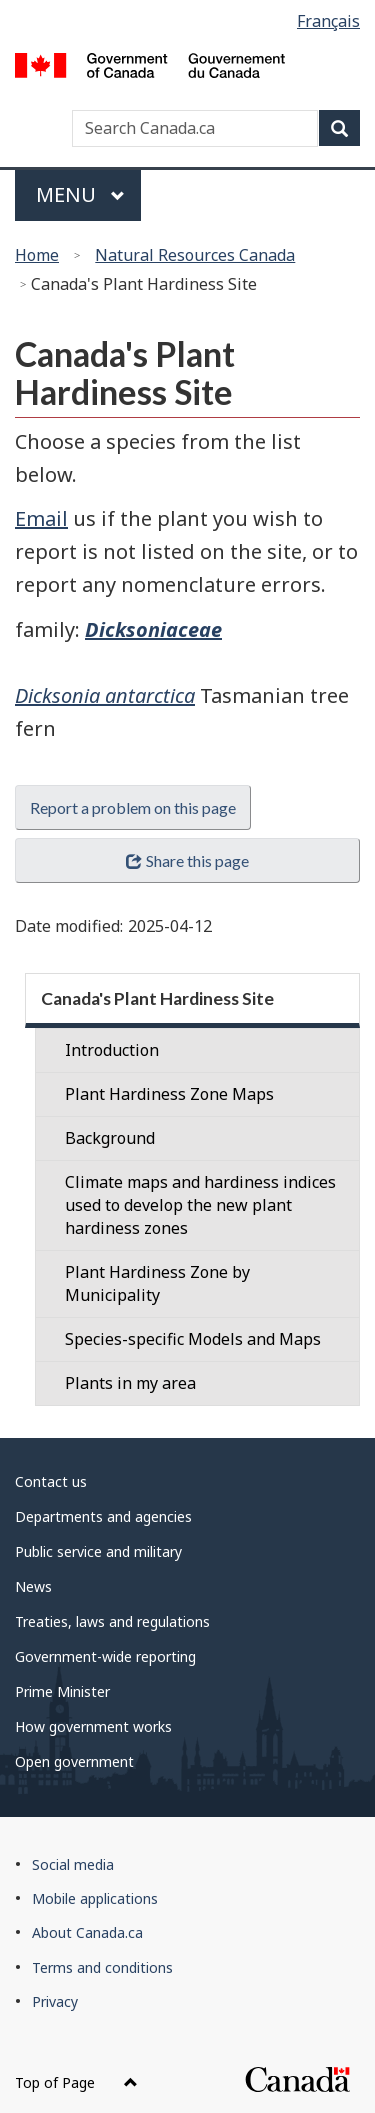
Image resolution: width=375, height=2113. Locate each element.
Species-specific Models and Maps (193, 1339)
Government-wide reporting (105, 1656)
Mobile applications (95, 1898)
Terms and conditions (102, 1967)
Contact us (51, 1481)
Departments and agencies (103, 1516)
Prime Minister (62, 1691)
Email (41, 518)
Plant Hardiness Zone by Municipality (157, 1283)
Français (328, 21)
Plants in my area (130, 1383)
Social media (73, 1864)
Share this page (187, 860)
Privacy (55, 2001)
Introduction (112, 1050)
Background (110, 1138)
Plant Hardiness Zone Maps (169, 1094)
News (33, 1586)
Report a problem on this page (133, 807)
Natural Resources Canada (195, 255)
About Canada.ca (87, 1932)
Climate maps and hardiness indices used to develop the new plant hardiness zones (200, 1205)
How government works (93, 1726)
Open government (74, 1761)
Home (37, 255)
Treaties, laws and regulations (112, 1621)
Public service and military (98, 1551)
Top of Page (76, 2082)
